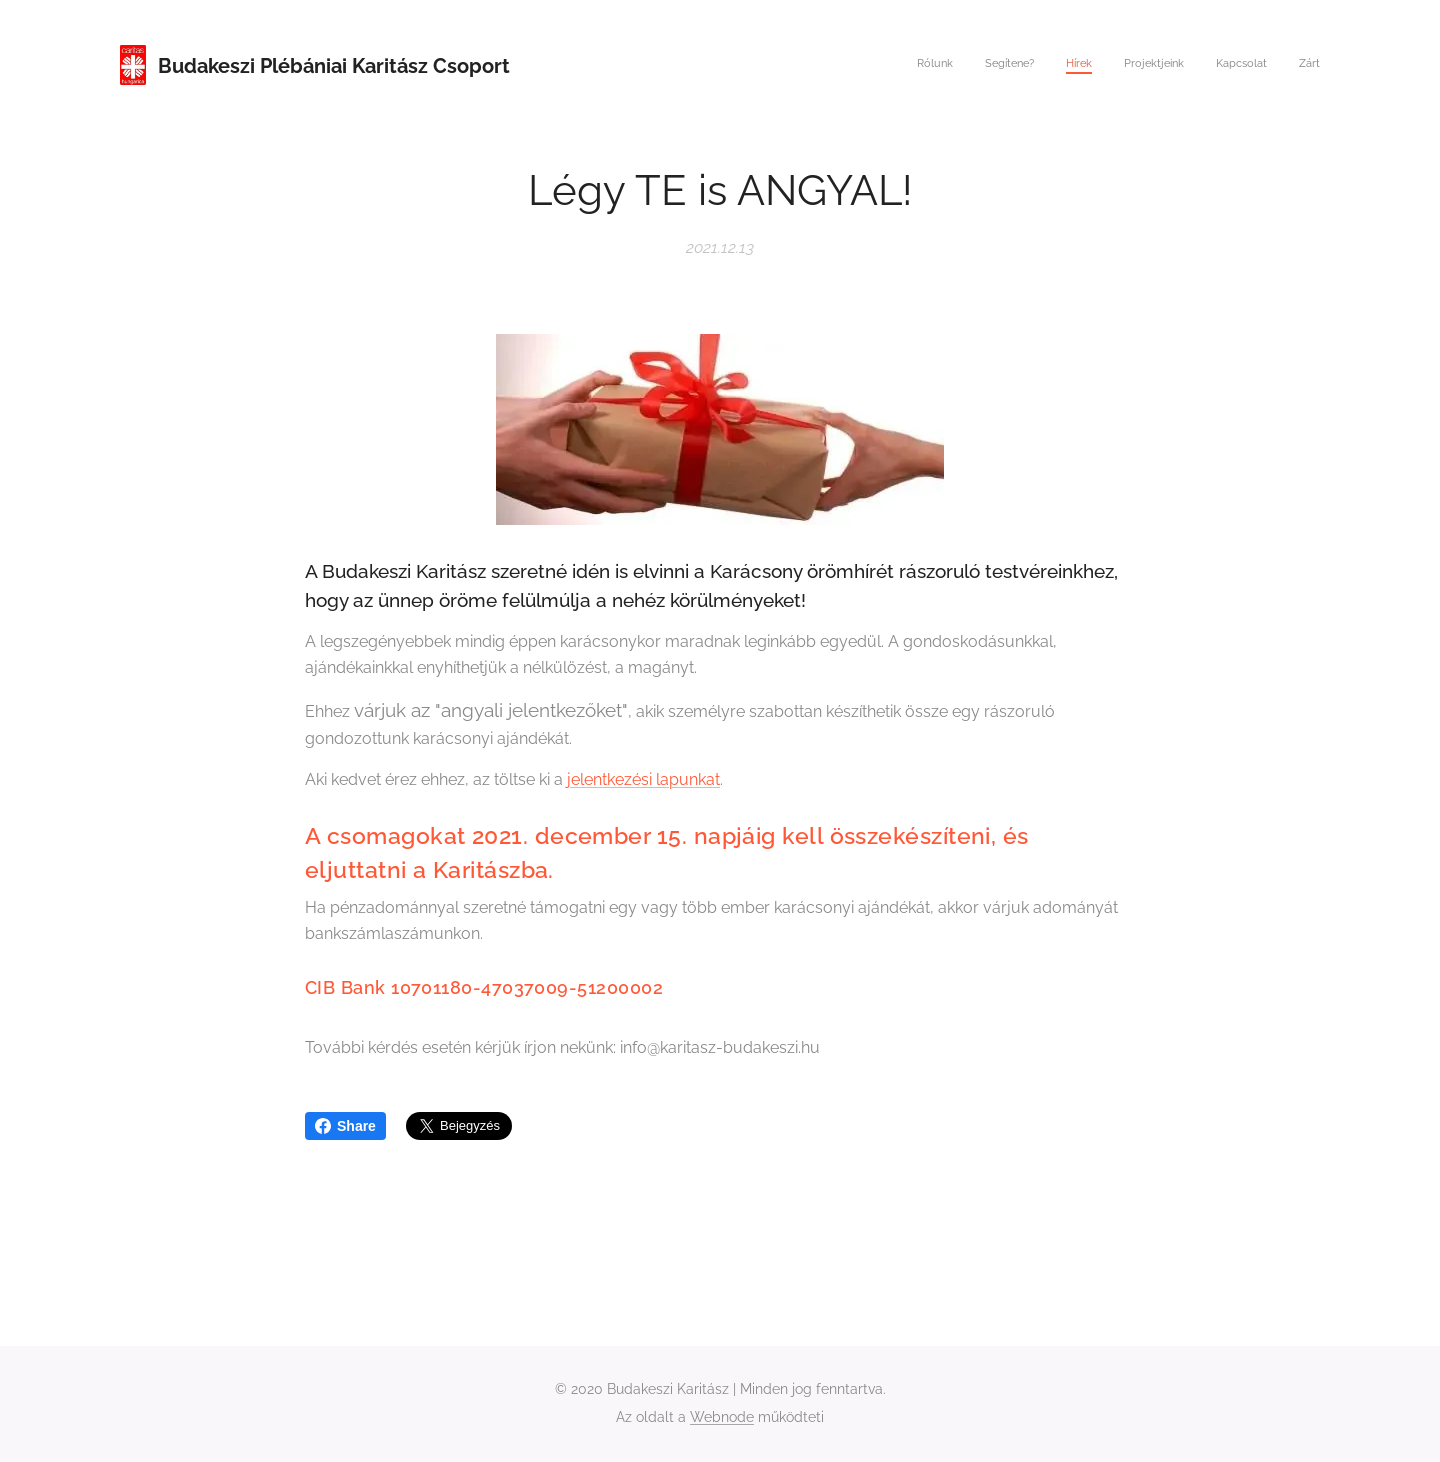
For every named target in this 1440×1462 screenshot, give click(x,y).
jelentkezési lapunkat (643, 779)
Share (345, 1126)
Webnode (722, 1417)
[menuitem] (1165, 65)
